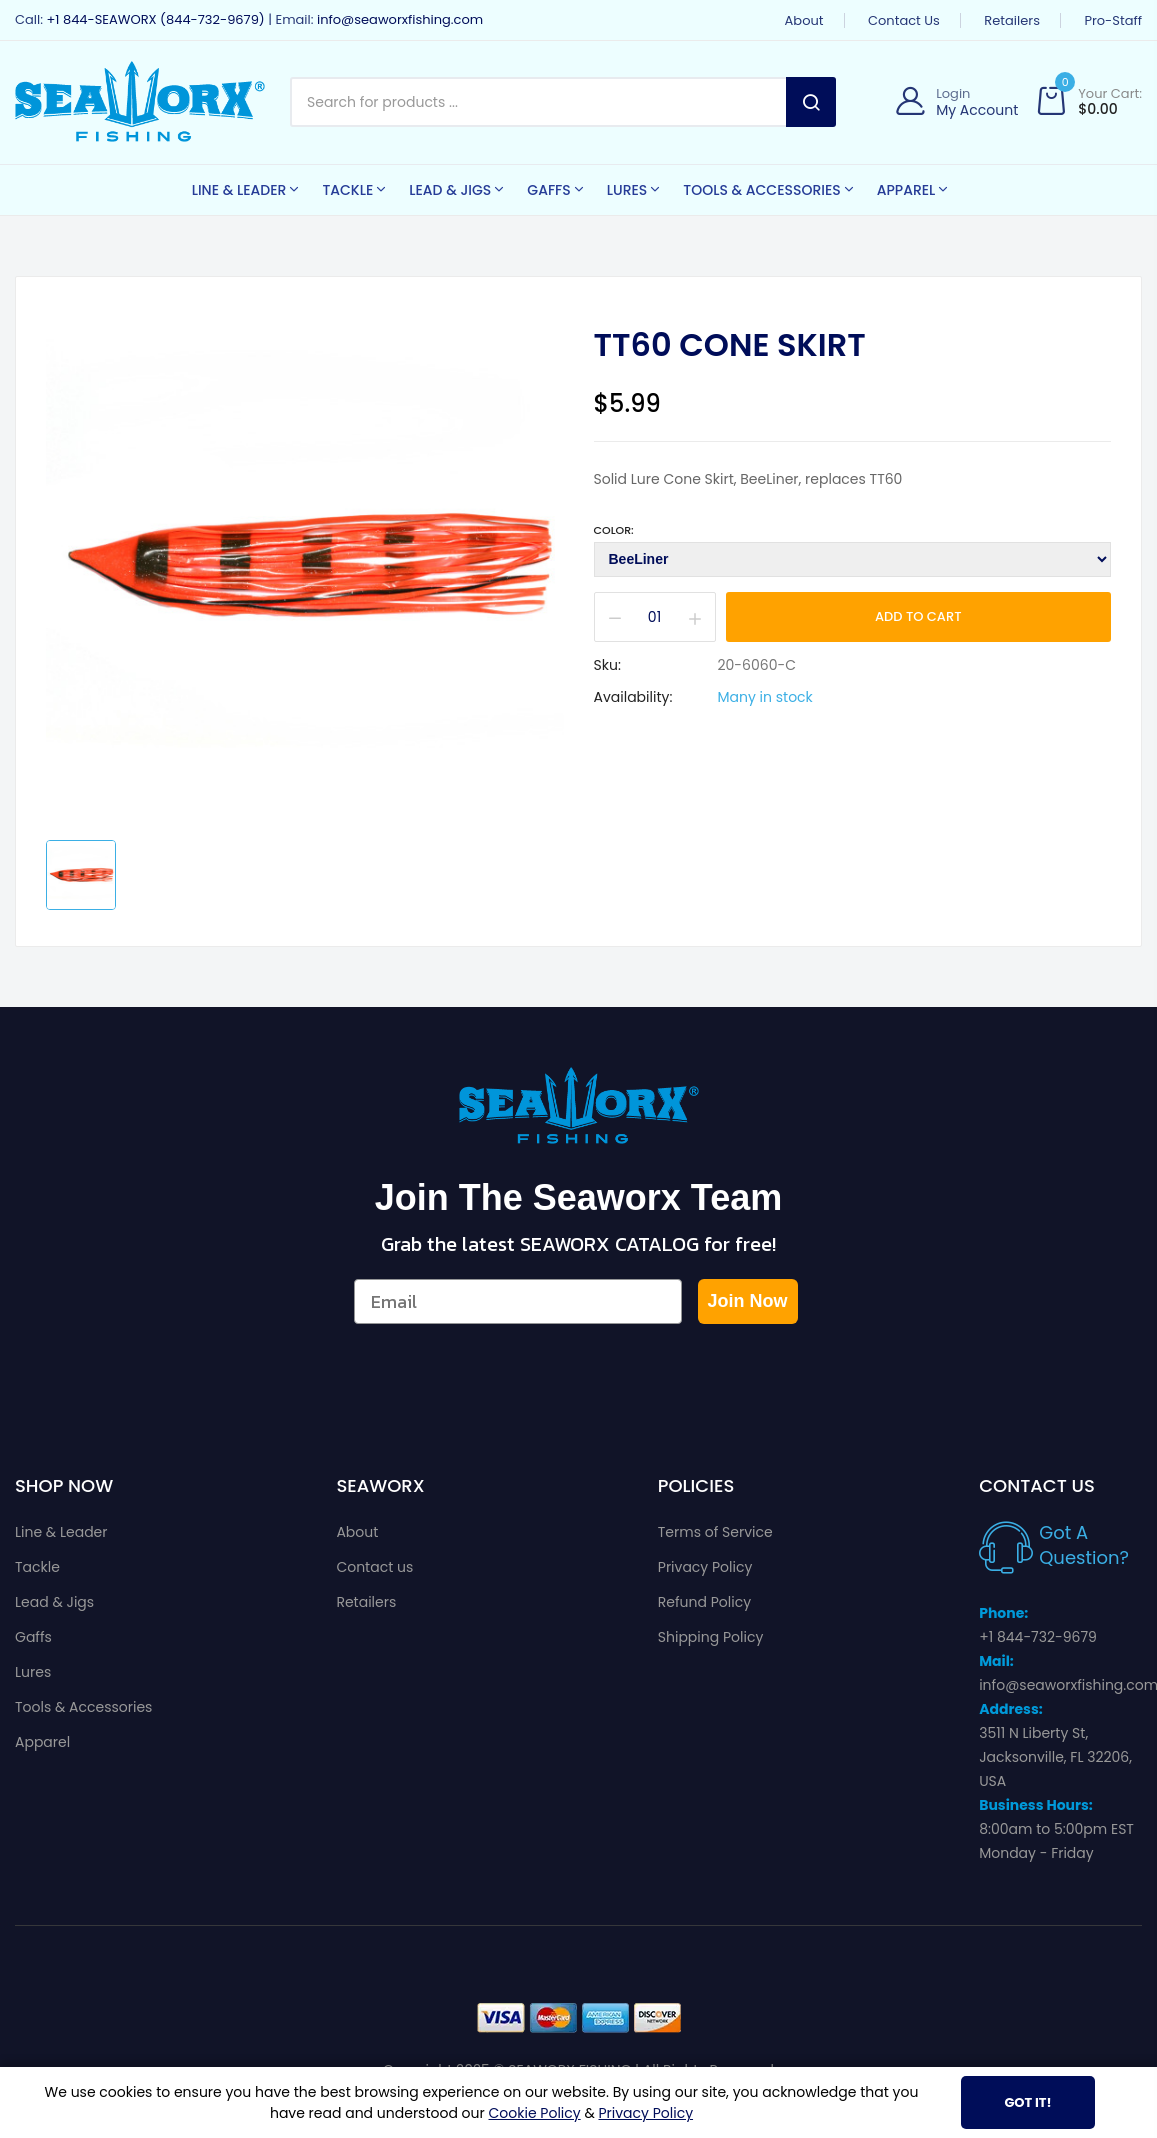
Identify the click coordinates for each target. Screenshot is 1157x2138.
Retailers (1012, 20)
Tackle (37, 1567)
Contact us (904, 20)
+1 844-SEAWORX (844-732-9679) (155, 19)
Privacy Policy (705, 1567)
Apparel (42, 1742)
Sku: (607, 665)
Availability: (633, 697)
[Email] (518, 1301)
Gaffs (33, 1637)
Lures (33, 1672)
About (804, 20)
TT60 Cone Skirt (730, 345)
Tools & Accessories (83, 1707)
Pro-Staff (1113, 20)
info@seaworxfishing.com (400, 19)
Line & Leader (61, 1532)
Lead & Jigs (54, 1602)
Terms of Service (715, 1532)
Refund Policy (704, 1602)
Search (811, 102)
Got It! (1027, 2102)
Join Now (748, 1301)
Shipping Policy (711, 1637)
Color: (614, 530)
